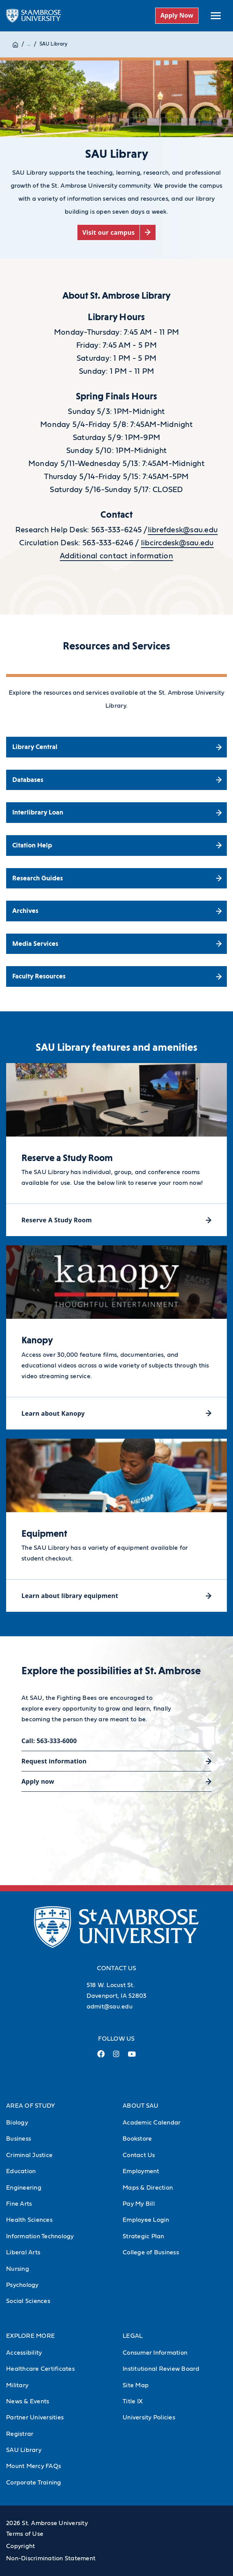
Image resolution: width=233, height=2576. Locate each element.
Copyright (20, 2546)
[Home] (15, 44)
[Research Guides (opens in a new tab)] (116, 878)
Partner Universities (35, 2417)
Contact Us (139, 2155)
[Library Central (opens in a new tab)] (116, 747)
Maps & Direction (148, 2188)
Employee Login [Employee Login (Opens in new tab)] (146, 2220)
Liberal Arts (23, 2252)
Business (18, 2139)
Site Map (136, 2385)
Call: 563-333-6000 (49, 1741)
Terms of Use (24, 2534)
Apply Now (176, 15)
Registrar (19, 2434)
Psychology (22, 2285)
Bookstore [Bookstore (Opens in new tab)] (137, 2139)
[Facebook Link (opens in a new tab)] (101, 2057)
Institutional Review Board (161, 2369)
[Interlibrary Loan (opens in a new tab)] (116, 812)
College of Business (151, 2252)
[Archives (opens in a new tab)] (116, 911)
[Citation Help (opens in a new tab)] (116, 845)
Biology (17, 2123)
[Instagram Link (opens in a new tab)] (116, 2057)
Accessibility (24, 2353)
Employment (141, 2171)
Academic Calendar (151, 2123)
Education (21, 2171)
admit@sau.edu (110, 2007)
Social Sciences (28, 2301)
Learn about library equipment (69, 1595)
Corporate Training (33, 2483)
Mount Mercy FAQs (33, 2466)
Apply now (37, 1781)
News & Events (27, 2401)
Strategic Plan (143, 2236)
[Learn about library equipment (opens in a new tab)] (116, 1595)
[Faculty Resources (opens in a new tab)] (116, 976)
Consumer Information (155, 2353)
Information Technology (40, 2236)
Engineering (23, 2188)
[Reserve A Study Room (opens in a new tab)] (116, 1220)
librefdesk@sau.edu (183, 530)
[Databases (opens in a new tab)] (116, 780)
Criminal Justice (29, 2155)
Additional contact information (116, 556)
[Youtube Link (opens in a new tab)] (131, 2057)
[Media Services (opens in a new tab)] (116, 944)
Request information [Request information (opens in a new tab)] (54, 1761)
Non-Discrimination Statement (50, 2558)
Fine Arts (19, 2204)
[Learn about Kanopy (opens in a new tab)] (116, 1413)
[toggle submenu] (216, 15)
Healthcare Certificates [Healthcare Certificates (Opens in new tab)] (40, 2369)
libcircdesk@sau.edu (177, 543)
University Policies (149, 2417)
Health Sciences (29, 2220)
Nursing (17, 2269)
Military (17, 2385)
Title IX (133, 2401)
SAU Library (53, 44)
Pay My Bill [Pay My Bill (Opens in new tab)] (139, 2204)
